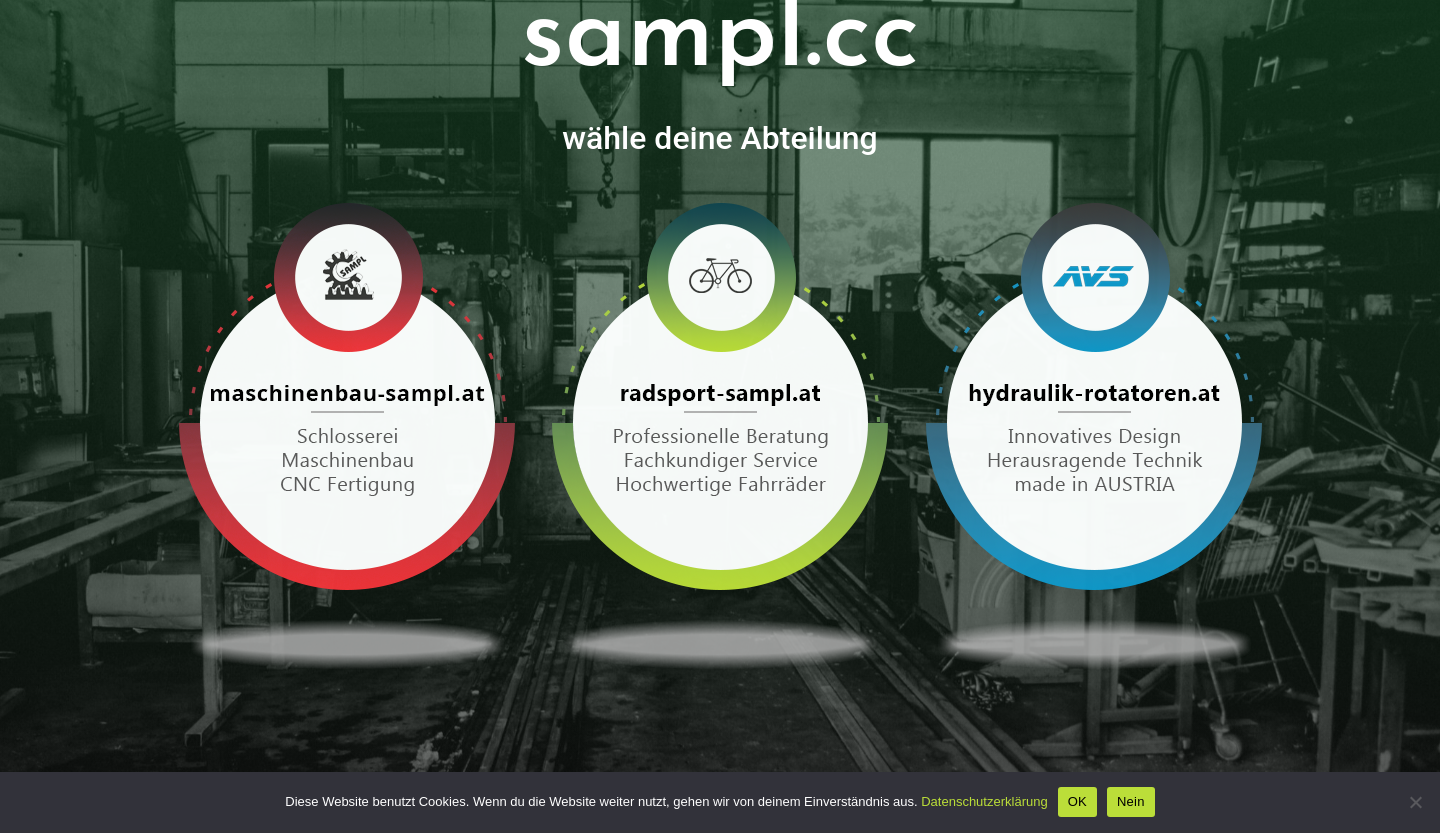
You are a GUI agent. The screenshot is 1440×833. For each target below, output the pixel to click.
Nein (1131, 801)
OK (1077, 801)
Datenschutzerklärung (984, 801)
